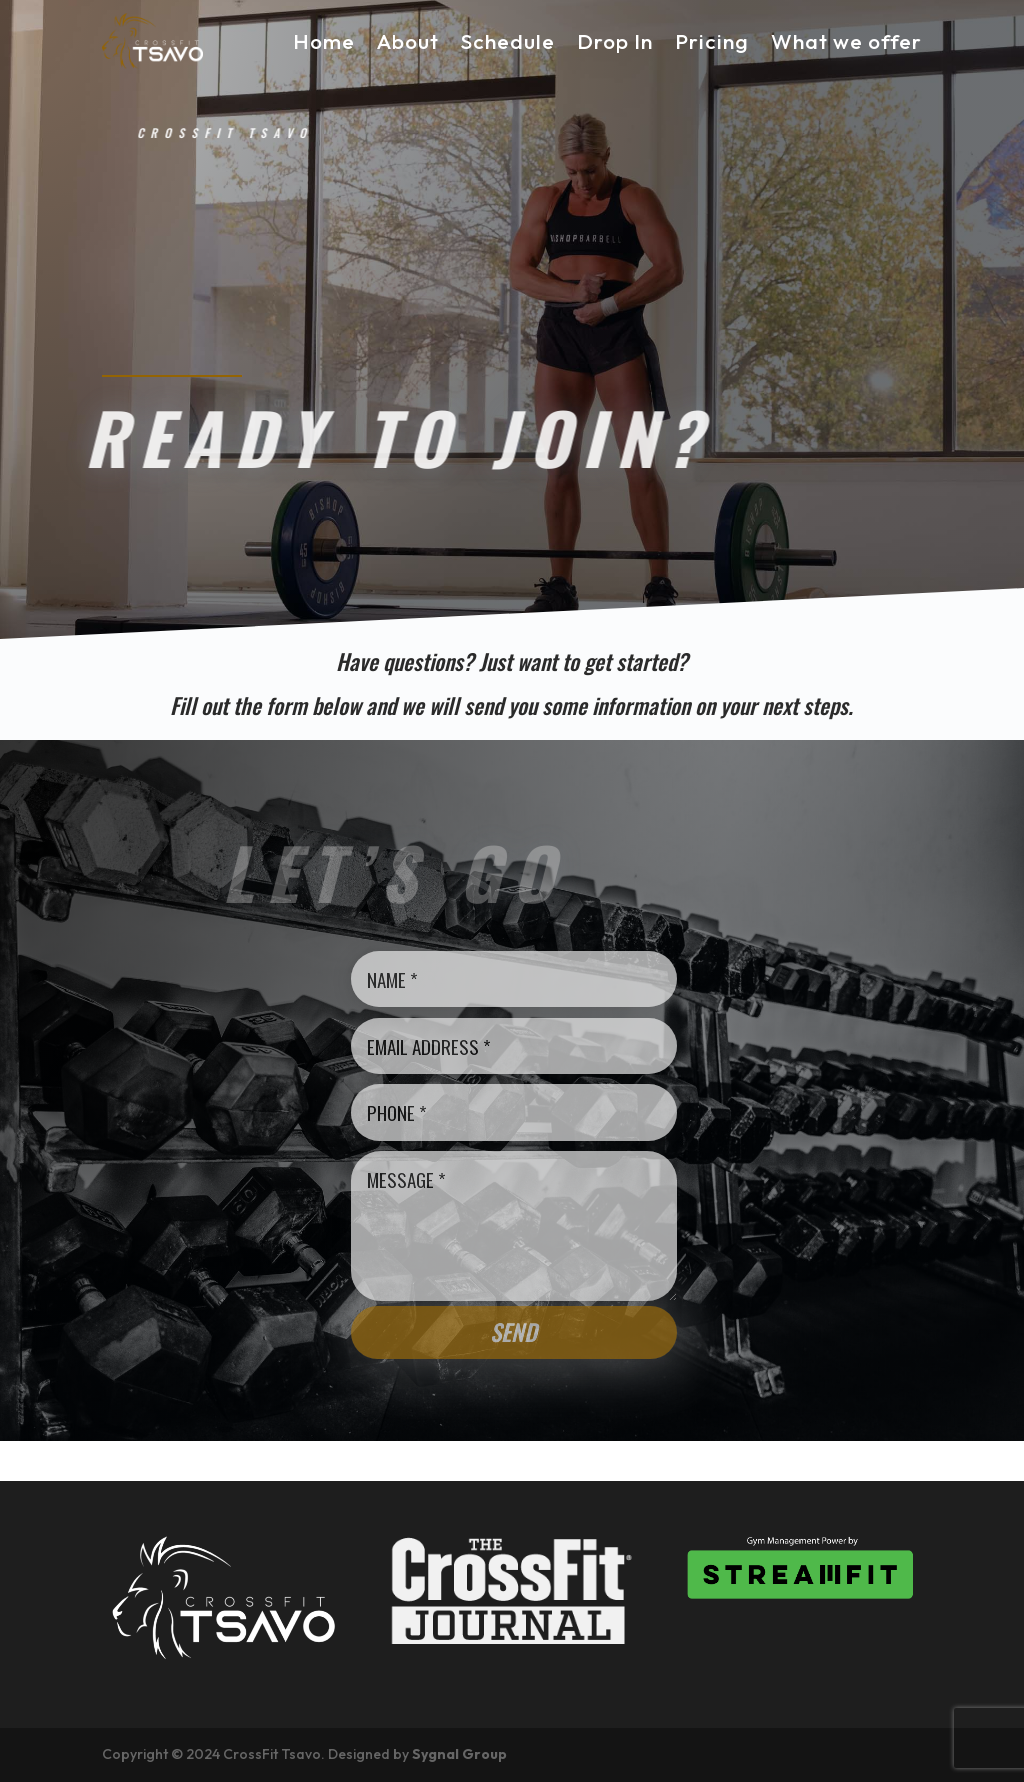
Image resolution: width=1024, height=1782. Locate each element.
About (408, 41)
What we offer (846, 41)
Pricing (712, 41)
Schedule (508, 41)
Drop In (615, 41)
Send (513, 1332)
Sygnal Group (459, 1754)
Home (324, 41)
